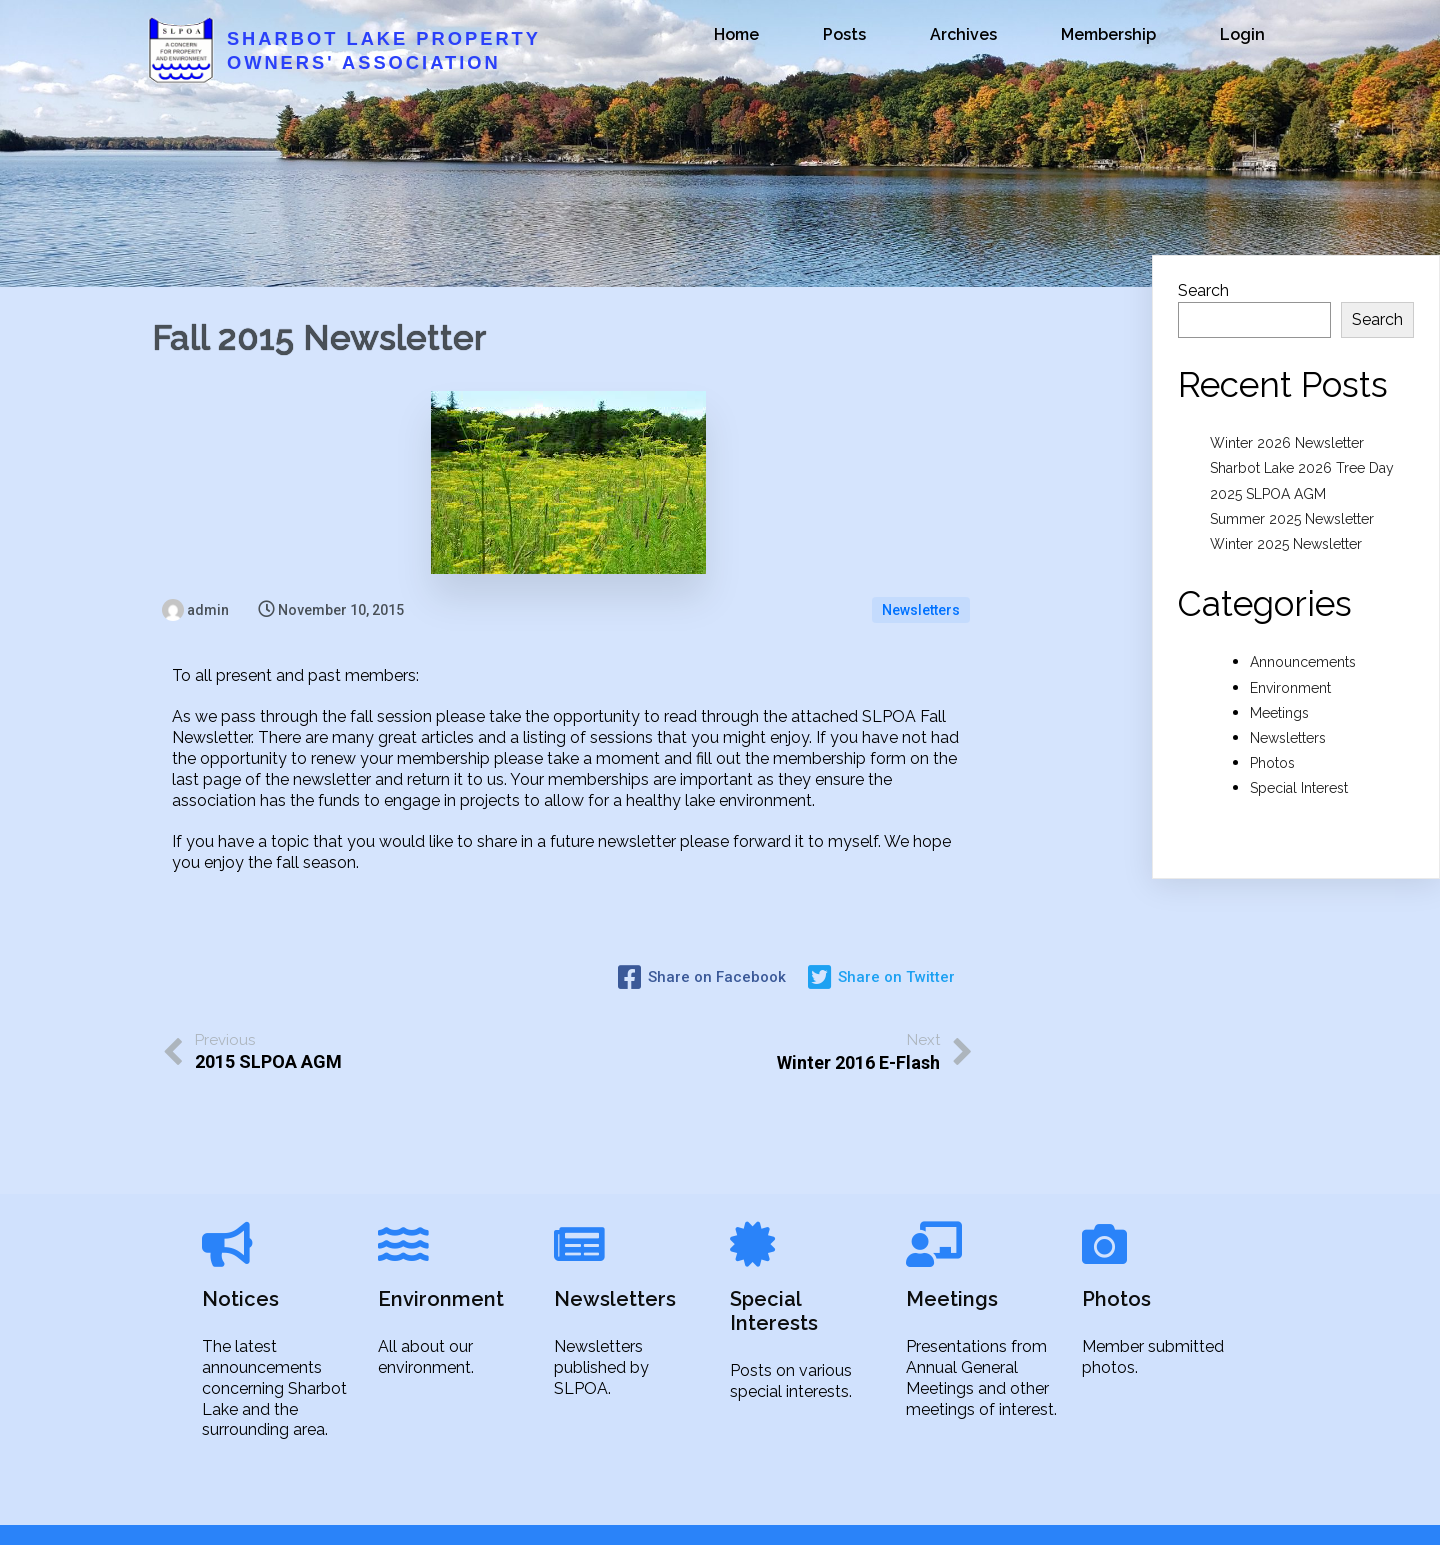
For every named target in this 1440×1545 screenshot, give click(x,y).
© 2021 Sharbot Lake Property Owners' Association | (653, 1513)
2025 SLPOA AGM (1268, 494)
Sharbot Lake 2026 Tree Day (1302, 468)
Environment (1290, 688)
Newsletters (921, 610)
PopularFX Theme (915, 1513)
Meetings (1279, 713)
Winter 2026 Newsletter (1287, 443)
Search (1203, 290)
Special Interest (1299, 788)
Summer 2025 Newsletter (1292, 519)
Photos (1272, 763)
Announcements (1303, 662)
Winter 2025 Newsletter (1286, 544)
